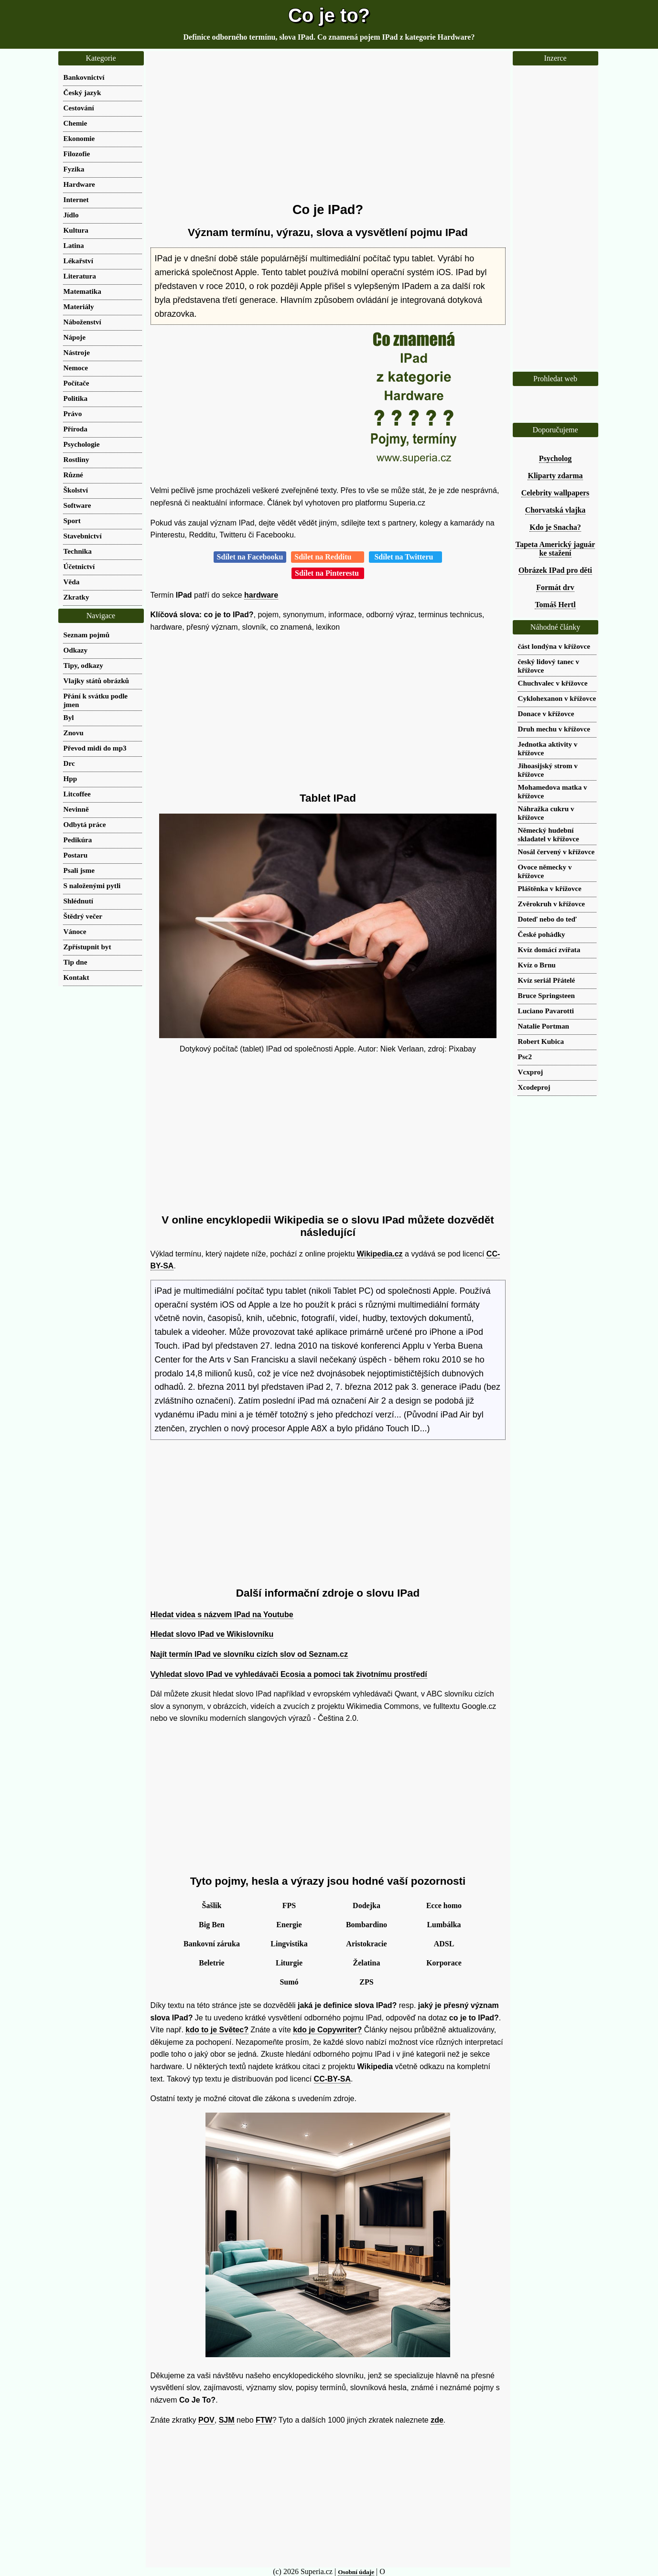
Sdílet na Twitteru (405, 557)
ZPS (366, 1982)
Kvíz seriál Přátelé (546, 980)
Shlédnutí (78, 901)
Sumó (289, 1982)
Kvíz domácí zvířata (549, 949)
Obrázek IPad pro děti (555, 570)
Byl (69, 717)
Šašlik (212, 1905)
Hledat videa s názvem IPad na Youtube (222, 1614)
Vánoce (75, 931)
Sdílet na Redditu (327, 557)
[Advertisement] (328, 126)
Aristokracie (366, 1944)
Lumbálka (444, 1925)
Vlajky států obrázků (96, 680)
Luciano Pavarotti (546, 1011)
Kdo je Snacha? (555, 527)
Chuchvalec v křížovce (553, 683)
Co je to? (329, 15)
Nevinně (76, 809)
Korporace (444, 1963)
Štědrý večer (83, 916)
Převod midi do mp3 (95, 748)
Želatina (366, 1963)
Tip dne (75, 962)
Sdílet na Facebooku (250, 557)
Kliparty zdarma (555, 476)
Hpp (70, 778)
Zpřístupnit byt (87, 947)
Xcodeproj (534, 1087)
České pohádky (541, 934)
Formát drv (555, 587)
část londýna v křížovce (554, 646)
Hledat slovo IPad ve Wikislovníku (212, 1634)
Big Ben (212, 1925)
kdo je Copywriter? (327, 2030)
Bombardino (366, 1925)
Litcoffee (77, 794)
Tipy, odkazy (83, 665)
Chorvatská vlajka (555, 510)
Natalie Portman (544, 1026)
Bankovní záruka (211, 1944)
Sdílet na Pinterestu (328, 573)
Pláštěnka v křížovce (550, 888)
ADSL (444, 1944)
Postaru (76, 855)
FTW (264, 2420)
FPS (289, 1905)
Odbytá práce (85, 824)
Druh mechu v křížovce (554, 729)
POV (206, 2420)
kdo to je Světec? (216, 2030)
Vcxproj (530, 1072)
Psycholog (555, 458)
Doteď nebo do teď (547, 919)
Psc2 (525, 1056)
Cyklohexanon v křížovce (557, 698)
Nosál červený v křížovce (556, 852)
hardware (261, 595)
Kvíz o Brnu (537, 965)
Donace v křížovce (546, 713)
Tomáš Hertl (555, 605)
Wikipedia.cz (380, 1254)
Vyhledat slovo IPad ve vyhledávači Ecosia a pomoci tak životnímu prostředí (289, 1674)
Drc (69, 763)
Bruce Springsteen (546, 995)
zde (437, 2420)
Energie (289, 1925)
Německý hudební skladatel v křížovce (548, 834)
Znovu (74, 733)
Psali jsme (79, 870)
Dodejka (366, 1905)
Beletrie (211, 1963)
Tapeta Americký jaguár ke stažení (555, 548)
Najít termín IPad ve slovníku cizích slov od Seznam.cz (249, 1654)
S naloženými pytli (92, 885)
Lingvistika (288, 1944)
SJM (227, 2420)
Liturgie (289, 1963)
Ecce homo (444, 1905)
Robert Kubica (541, 1041)
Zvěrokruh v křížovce (551, 904)
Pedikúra (78, 840)
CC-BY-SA (332, 2079)
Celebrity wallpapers (555, 493)
